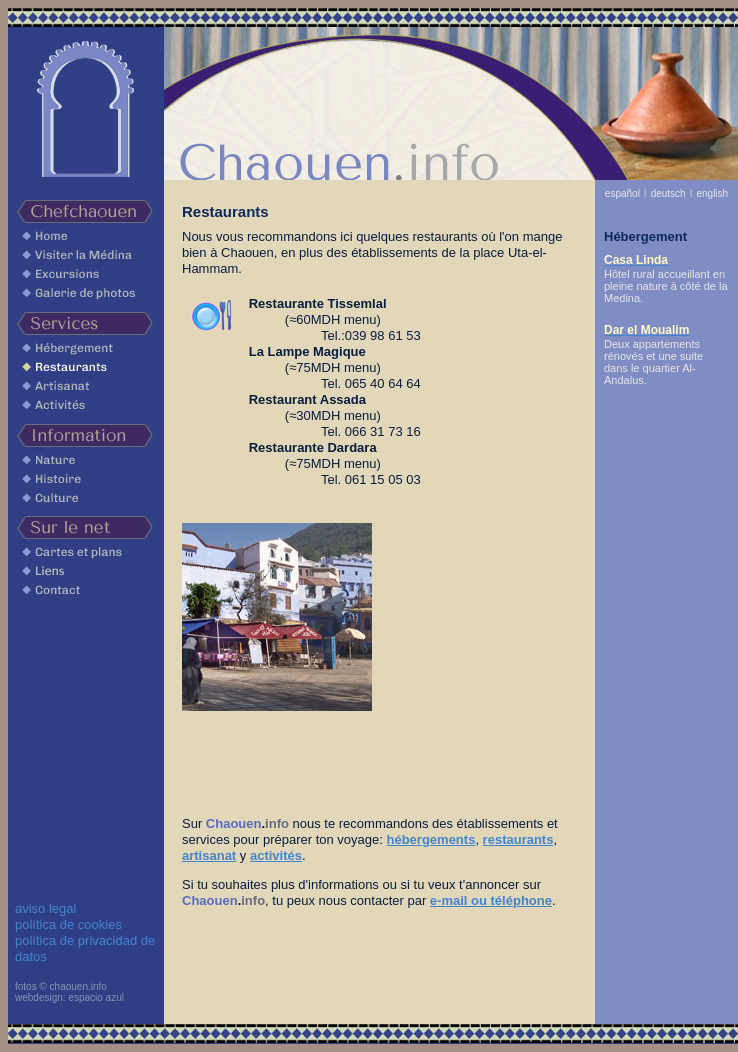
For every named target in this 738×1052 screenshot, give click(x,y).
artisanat (209, 855)
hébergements (431, 839)
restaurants (518, 839)
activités (276, 855)
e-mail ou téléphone (491, 900)
